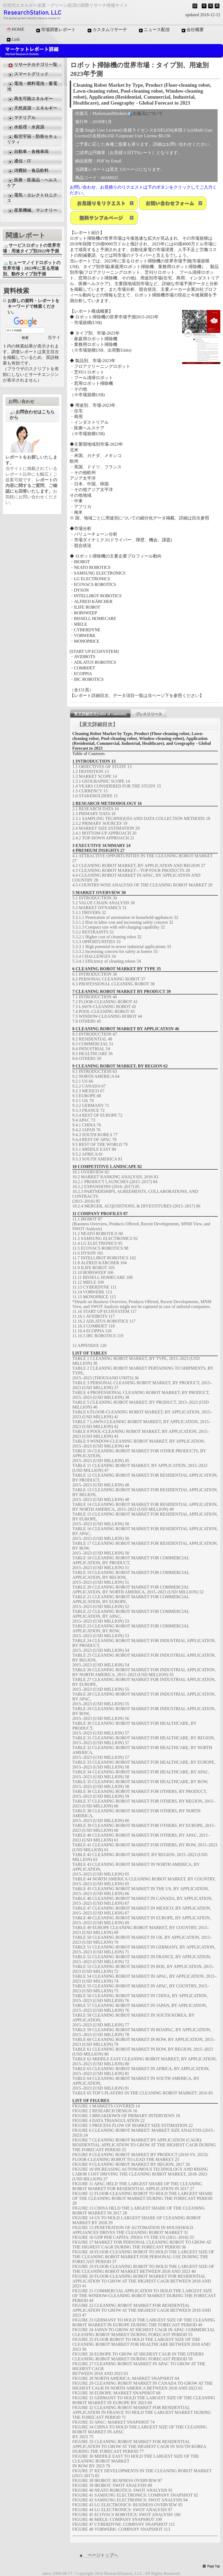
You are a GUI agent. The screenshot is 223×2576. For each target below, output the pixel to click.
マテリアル (21, 118)
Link (13, 39)
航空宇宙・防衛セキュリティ (32, 139)
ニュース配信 (154, 30)
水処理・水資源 (25, 127)
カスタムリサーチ (106, 30)
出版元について (145, 113)
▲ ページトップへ (98, 2555)
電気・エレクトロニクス (32, 198)
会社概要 (192, 30)
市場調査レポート (55, 30)
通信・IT (19, 161)
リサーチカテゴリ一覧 (32, 65)
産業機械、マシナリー (32, 210)
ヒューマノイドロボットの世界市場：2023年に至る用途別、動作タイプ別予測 (32, 268)
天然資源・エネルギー (32, 108)
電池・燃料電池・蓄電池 (32, 86)
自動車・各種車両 (28, 152)
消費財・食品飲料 (28, 170)
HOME (15, 29)
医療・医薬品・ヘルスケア (32, 183)
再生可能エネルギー (30, 99)
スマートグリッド (28, 74)
